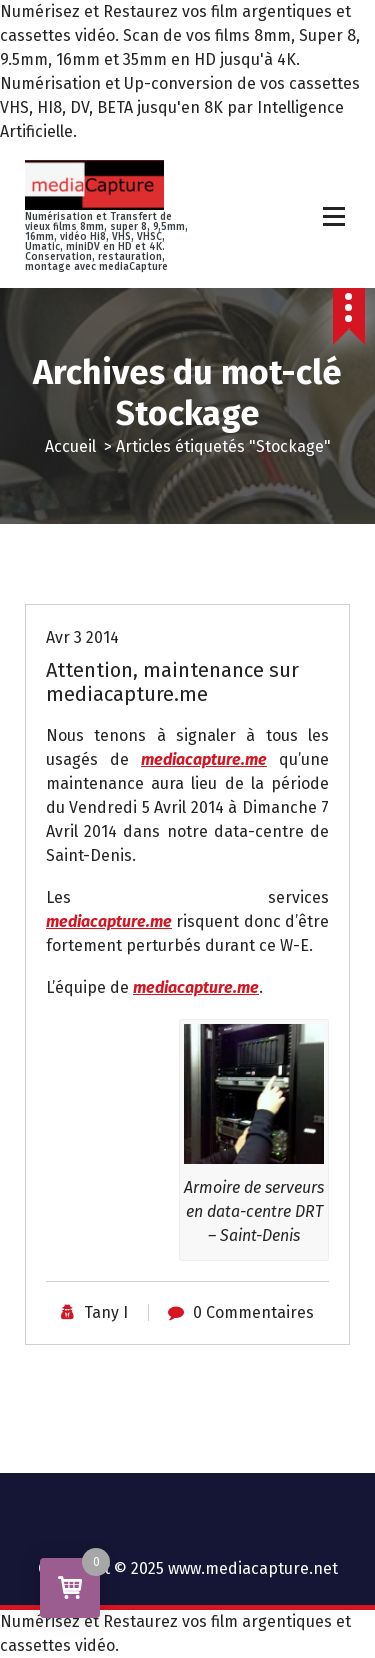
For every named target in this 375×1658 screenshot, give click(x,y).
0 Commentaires (253, 1312)
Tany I (106, 1312)
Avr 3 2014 (82, 637)
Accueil (70, 446)
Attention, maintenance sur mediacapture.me (172, 682)
